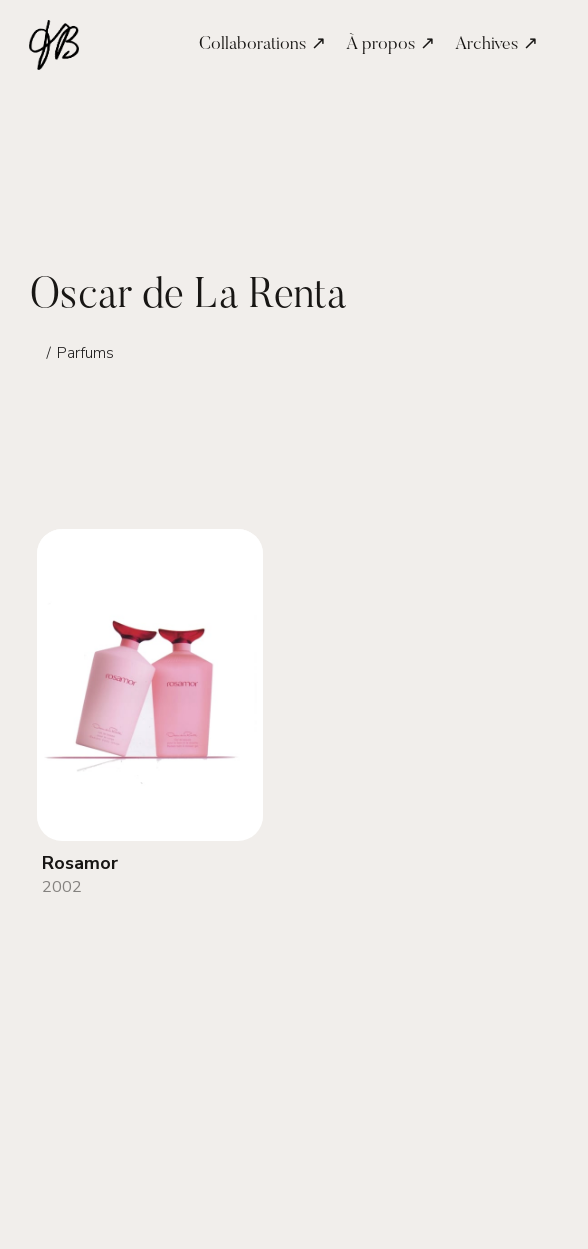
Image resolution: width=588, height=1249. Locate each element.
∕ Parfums (79, 352)
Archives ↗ (496, 45)
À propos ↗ (390, 45)
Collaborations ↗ (262, 45)
